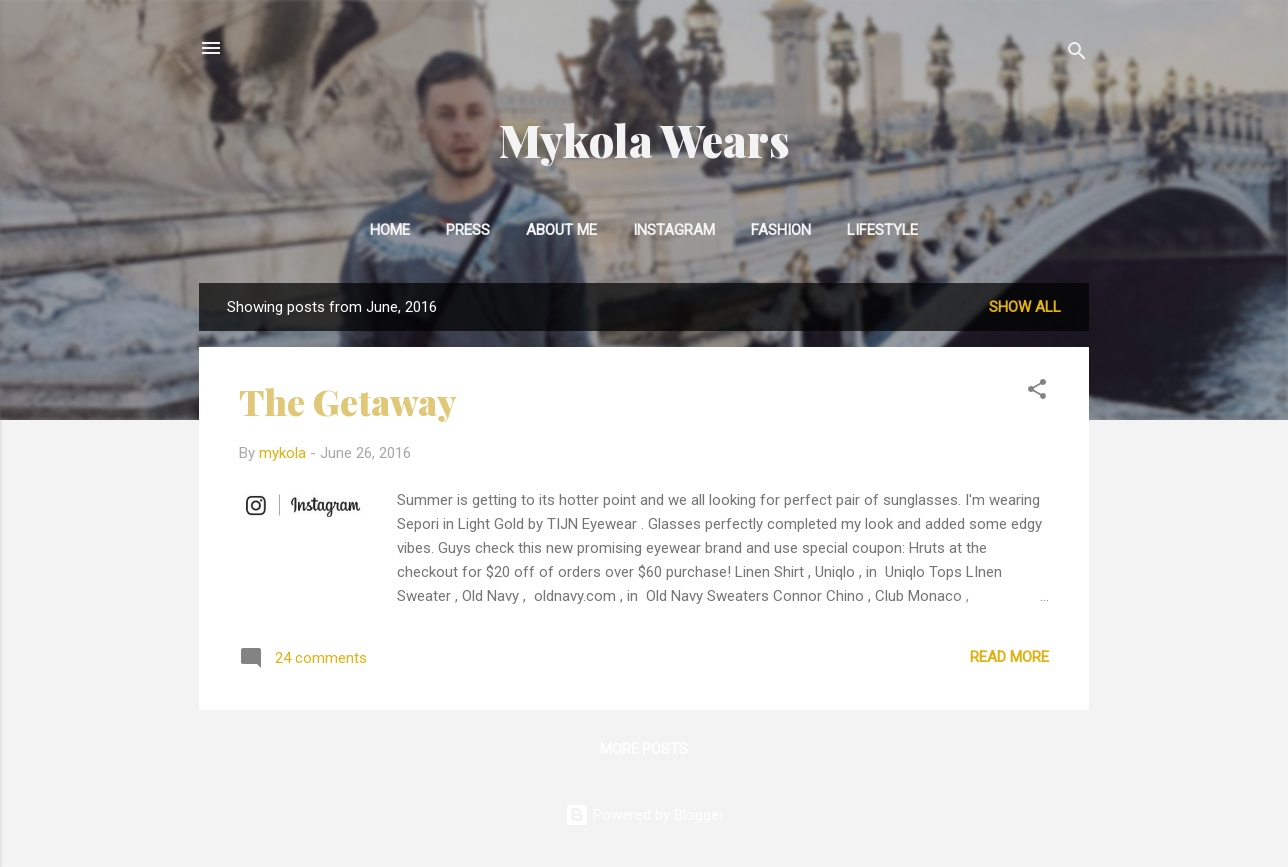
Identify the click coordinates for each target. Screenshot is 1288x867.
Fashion (781, 230)
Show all (1025, 307)
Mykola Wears (644, 139)
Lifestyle (882, 230)
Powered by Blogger (644, 815)
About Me (561, 230)
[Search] (1077, 54)
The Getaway (348, 401)
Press (468, 230)
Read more (1009, 657)
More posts (644, 749)
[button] (1037, 392)
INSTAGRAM (674, 230)
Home (390, 230)
